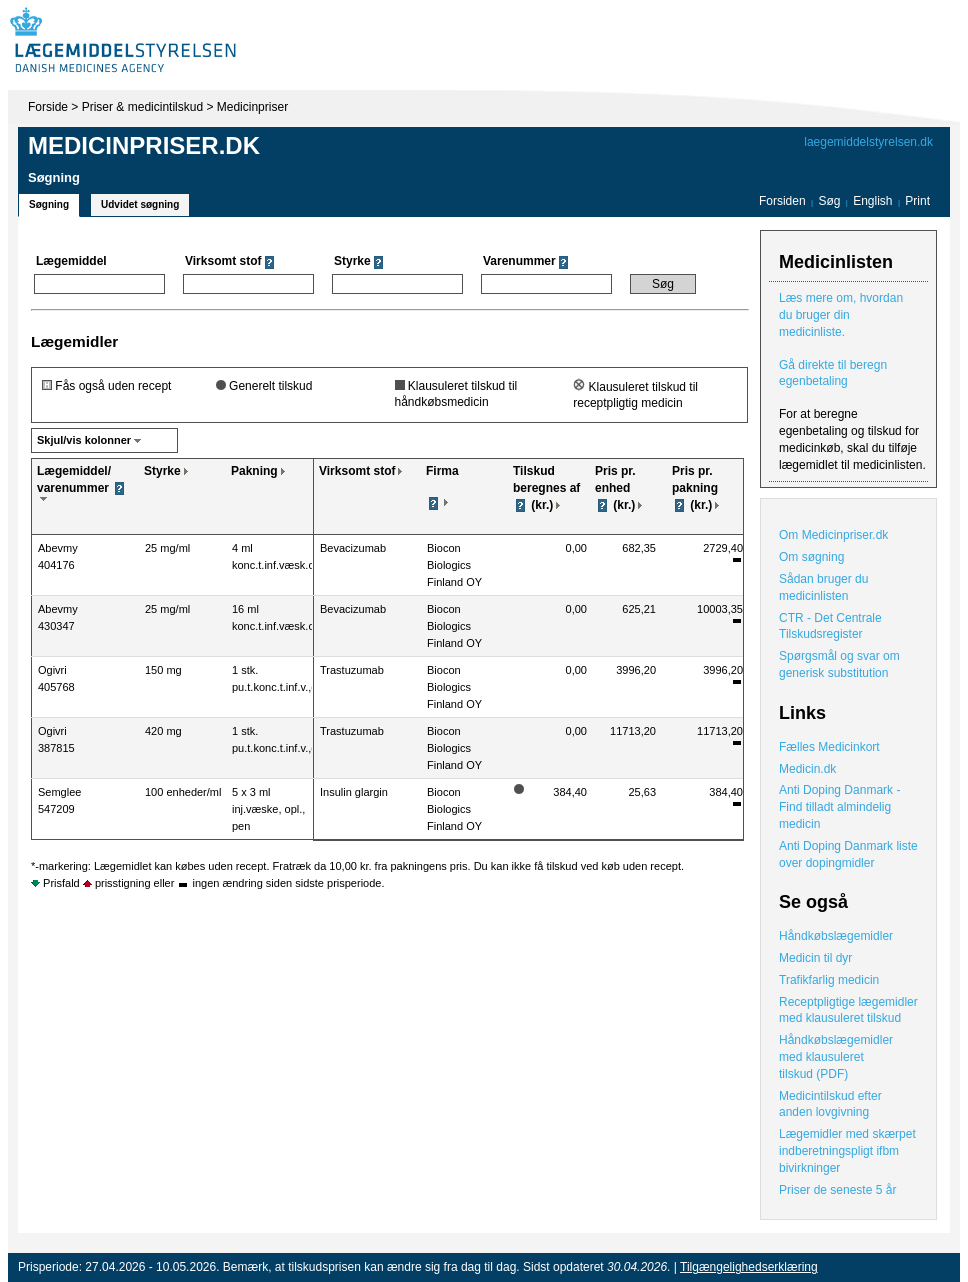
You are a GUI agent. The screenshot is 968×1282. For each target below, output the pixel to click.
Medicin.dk (807, 769)
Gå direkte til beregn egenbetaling (833, 373)
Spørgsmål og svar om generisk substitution (839, 664)
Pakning (254, 471)
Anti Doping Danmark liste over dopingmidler (848, 854)
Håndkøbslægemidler (836, 936)
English (874, 201)
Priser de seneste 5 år (837, 1190)
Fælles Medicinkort (829, 747)
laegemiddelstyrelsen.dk (868, 142)
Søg (829, 201)
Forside (48, 107)
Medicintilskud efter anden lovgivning (830, 1104)
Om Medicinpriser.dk (833, 535)
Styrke (162, 471)
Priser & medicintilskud (142, 107)
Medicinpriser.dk (144, 145)
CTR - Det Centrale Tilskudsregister (830, 626)
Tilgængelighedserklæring (749, 1267)
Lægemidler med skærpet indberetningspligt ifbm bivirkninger (847, 1151)
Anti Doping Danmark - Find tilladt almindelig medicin (839, 807)
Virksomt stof (357, 471)
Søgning (49, 204)
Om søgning (811, 557)
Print (917, 201)
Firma (442, 471)
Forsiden (782, 201)
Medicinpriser (252, 107)
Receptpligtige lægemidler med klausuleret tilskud (848, 1010)
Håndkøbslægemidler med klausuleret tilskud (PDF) (836, 1057)
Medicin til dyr (815, 958)
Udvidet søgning (140, 204)
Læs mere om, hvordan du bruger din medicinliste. (841, 315)
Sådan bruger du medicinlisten (823, 587)
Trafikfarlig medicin (829, 980)
